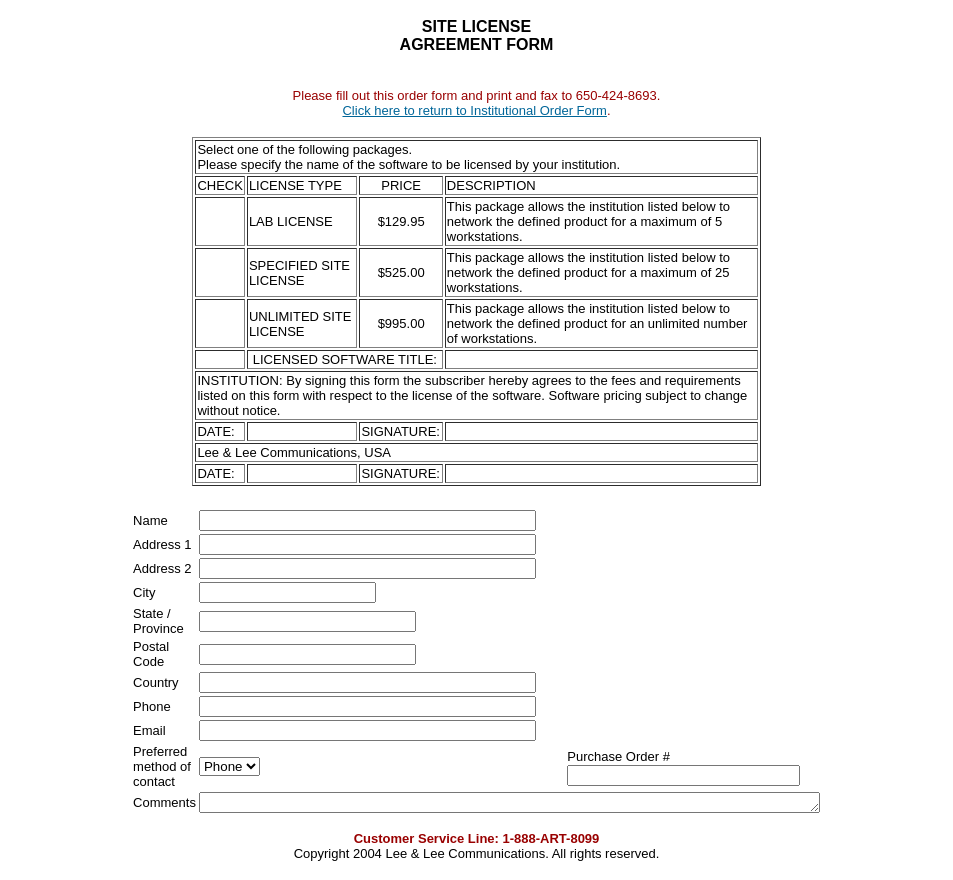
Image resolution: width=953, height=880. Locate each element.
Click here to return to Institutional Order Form (474, 110)
